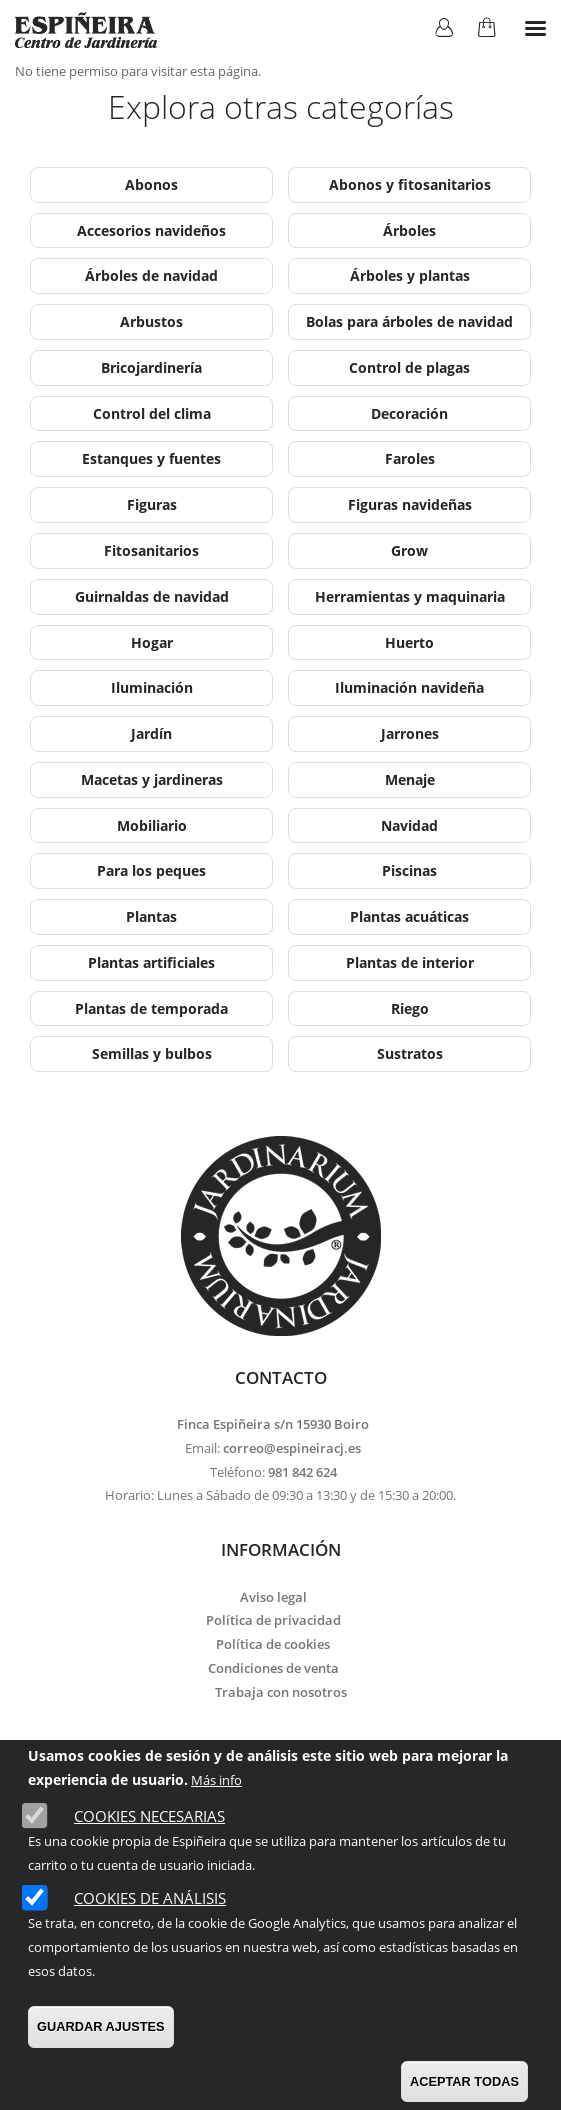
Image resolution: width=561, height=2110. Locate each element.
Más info (216, 1780)
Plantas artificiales (151, 962)
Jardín (151, 733)
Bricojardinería (151, 367)
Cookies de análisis (150, 1898)
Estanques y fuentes (151, 458)
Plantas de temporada (151, 1008)
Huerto (409, 642)
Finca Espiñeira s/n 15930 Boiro (273, 1424)
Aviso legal (273, 1597)
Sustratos (410, 1053)
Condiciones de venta (273, 1668)
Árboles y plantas (410, 275)
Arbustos (151, 321)
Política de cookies (273, 1644)
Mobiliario (152, 825)
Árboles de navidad (151, 275)
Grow (409, 550)
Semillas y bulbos (152, 1053)
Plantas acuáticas (409, 916)
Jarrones (410, 733)
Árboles (409, 230)
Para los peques (151, 870)
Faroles (410, 458)
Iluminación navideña (409, 687)
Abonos (151, 184)
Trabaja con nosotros (281, 1692)
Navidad (409, 825)
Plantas (151, 916)
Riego (410, 1008)
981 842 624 (302, 1472)
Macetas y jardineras (152, 779)
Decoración (409, 413)
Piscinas (409, 870)
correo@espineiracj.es (292, 1448)
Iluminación (152, 687)
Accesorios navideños (151, 230)
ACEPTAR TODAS (464, 2081)
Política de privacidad (273, 1620)
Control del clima (152, 413)
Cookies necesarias (149, 1816)
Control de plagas (409, 367)
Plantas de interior (410, 962)
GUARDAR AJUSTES (101, 2026)
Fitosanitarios (151, 550)
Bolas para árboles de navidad (409, 321)
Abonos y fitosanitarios (410, 184)
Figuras (152, 504)
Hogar (152, 642)
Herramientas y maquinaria (410, 596)
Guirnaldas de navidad (152, 596)
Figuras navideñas (410, 504)
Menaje (410, 779)
